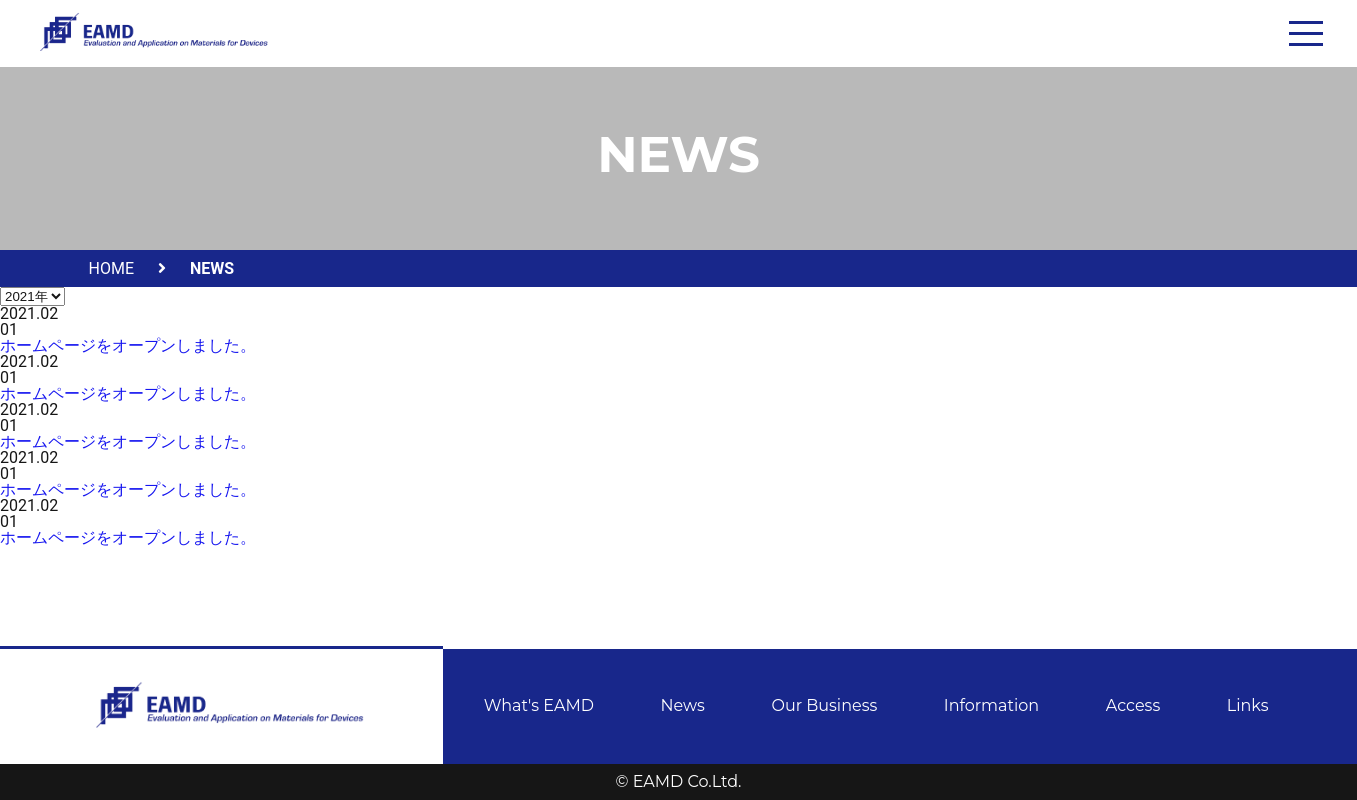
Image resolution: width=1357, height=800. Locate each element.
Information (991, 705)
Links (1248, 705)
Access (1133, 705)
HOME (111, 268)
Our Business (824, 705)
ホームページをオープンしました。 (128, 345)
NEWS (212, 268)
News (683, 705)
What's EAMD (539, 705)
